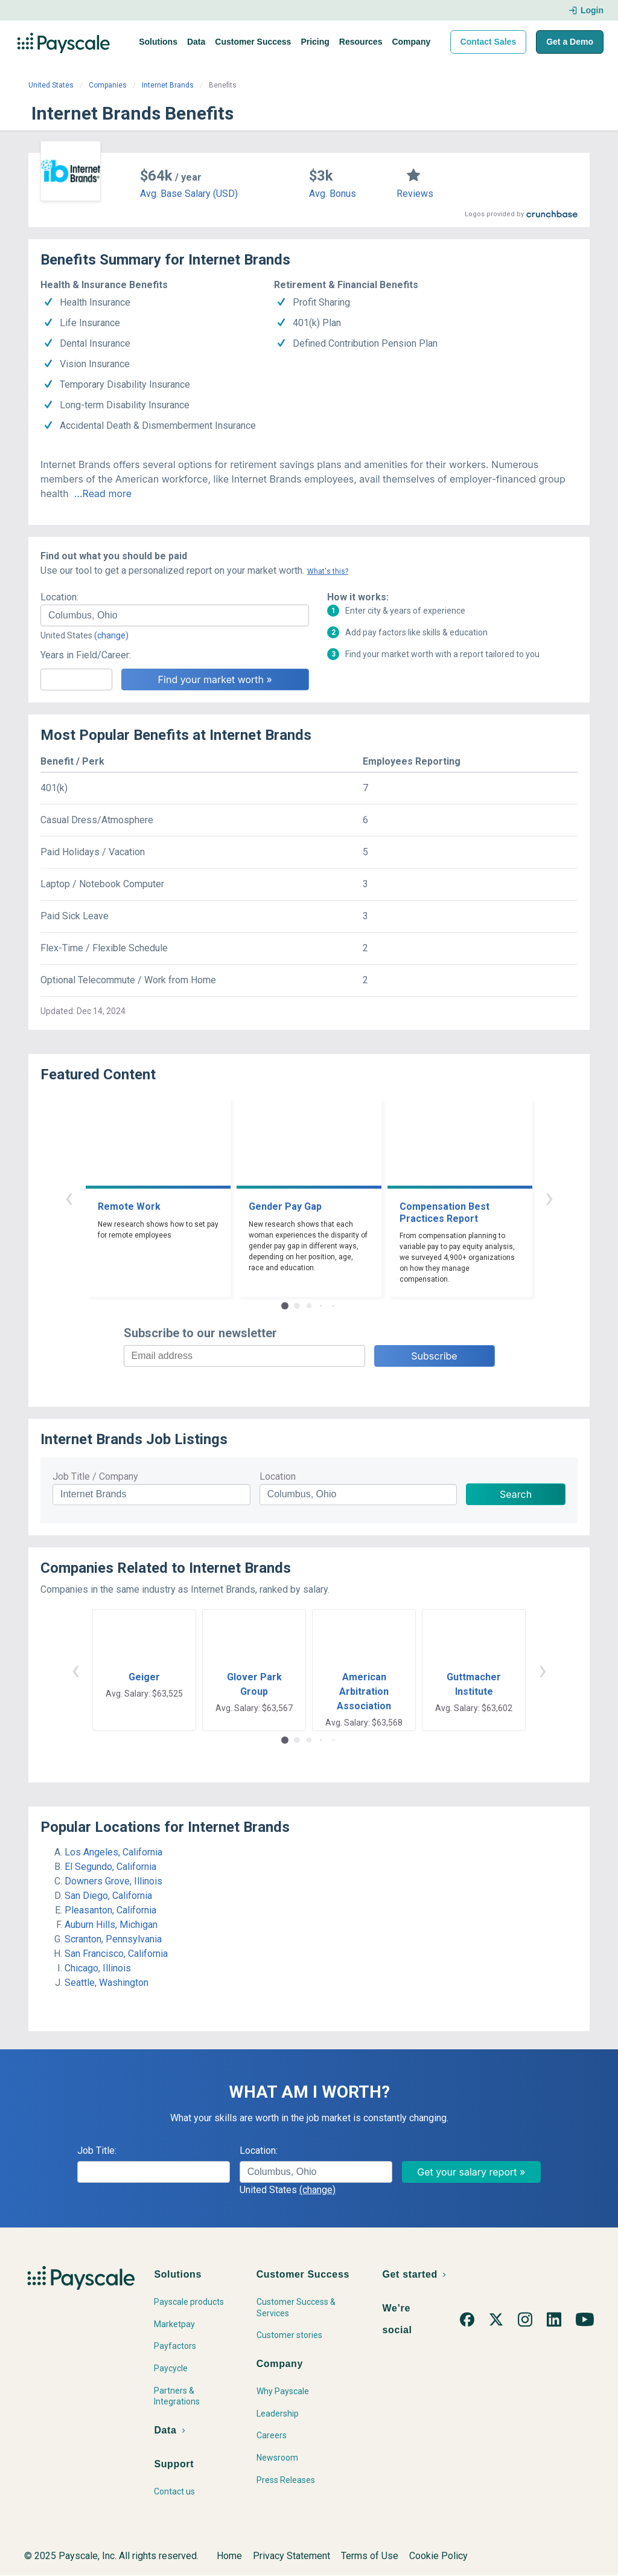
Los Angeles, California (113, 1852)
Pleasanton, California (110, 1910)
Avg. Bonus (332, 193)
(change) (111, 635)
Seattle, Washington (106, 1982)
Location (278, 1476)
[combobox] (174, 615)
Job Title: (96, 2150)
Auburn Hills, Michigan (111, 1924)
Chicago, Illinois (98, 1968)
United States (51, 85)
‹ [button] (69, 1197)
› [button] (549, 1197)
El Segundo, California (110, 1866)
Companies (108, 85)
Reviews (415, 193)
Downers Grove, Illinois (113, 1881)
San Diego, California (108, 1895)
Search (516, 1494)
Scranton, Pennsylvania (113, 1939)
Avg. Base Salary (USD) (189, 193)
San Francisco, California (116, 1953)
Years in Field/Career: (85, 655)
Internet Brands (168, 85)
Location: (59, 597)
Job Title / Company (95, 1476)
